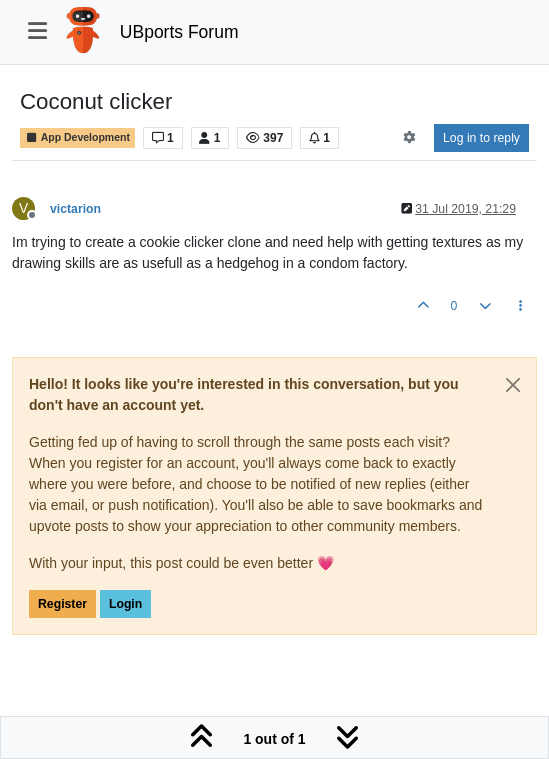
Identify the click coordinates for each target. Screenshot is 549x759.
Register (62, 604)
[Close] (513, 385)
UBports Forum (179, 32)
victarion (75, 209)
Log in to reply (481, 138)
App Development (77, 137)
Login (125, 604)
